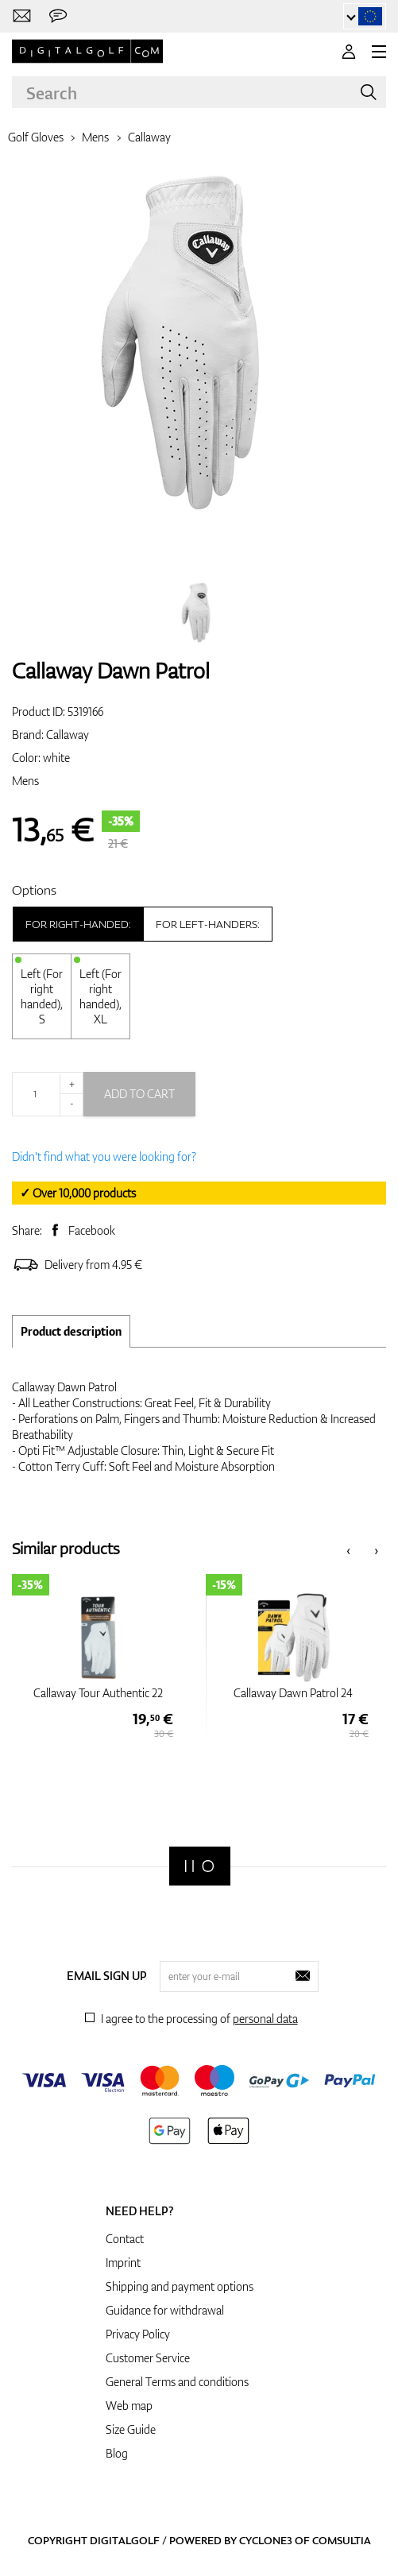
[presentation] (348, 1549)
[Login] (348, 51)
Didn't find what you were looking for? (104, 1156)
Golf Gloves (36, 137)
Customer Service (148, 2357)
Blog (117, 2453)
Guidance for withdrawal (165, 2310)
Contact (125, 2238)
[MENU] (378, 51)
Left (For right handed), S (42, 996)
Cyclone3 (265, 2540)
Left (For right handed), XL (100, 996)
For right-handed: (78, 924)
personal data (265, 2018)
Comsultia (341, 2540)
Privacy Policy (138, 2334)
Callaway (149, 137)
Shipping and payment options (179, 2286)
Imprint (123, 2262)
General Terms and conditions (177, 2381)
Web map (129, 2405)
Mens (95, 137)
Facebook (91, 1230)
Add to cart (139, 1093)
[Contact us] (22, 16)
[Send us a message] (58, 16)
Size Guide (131, 2429)
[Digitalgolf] (199, 1866)
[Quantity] (47, 1094)
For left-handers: (208, 924)
